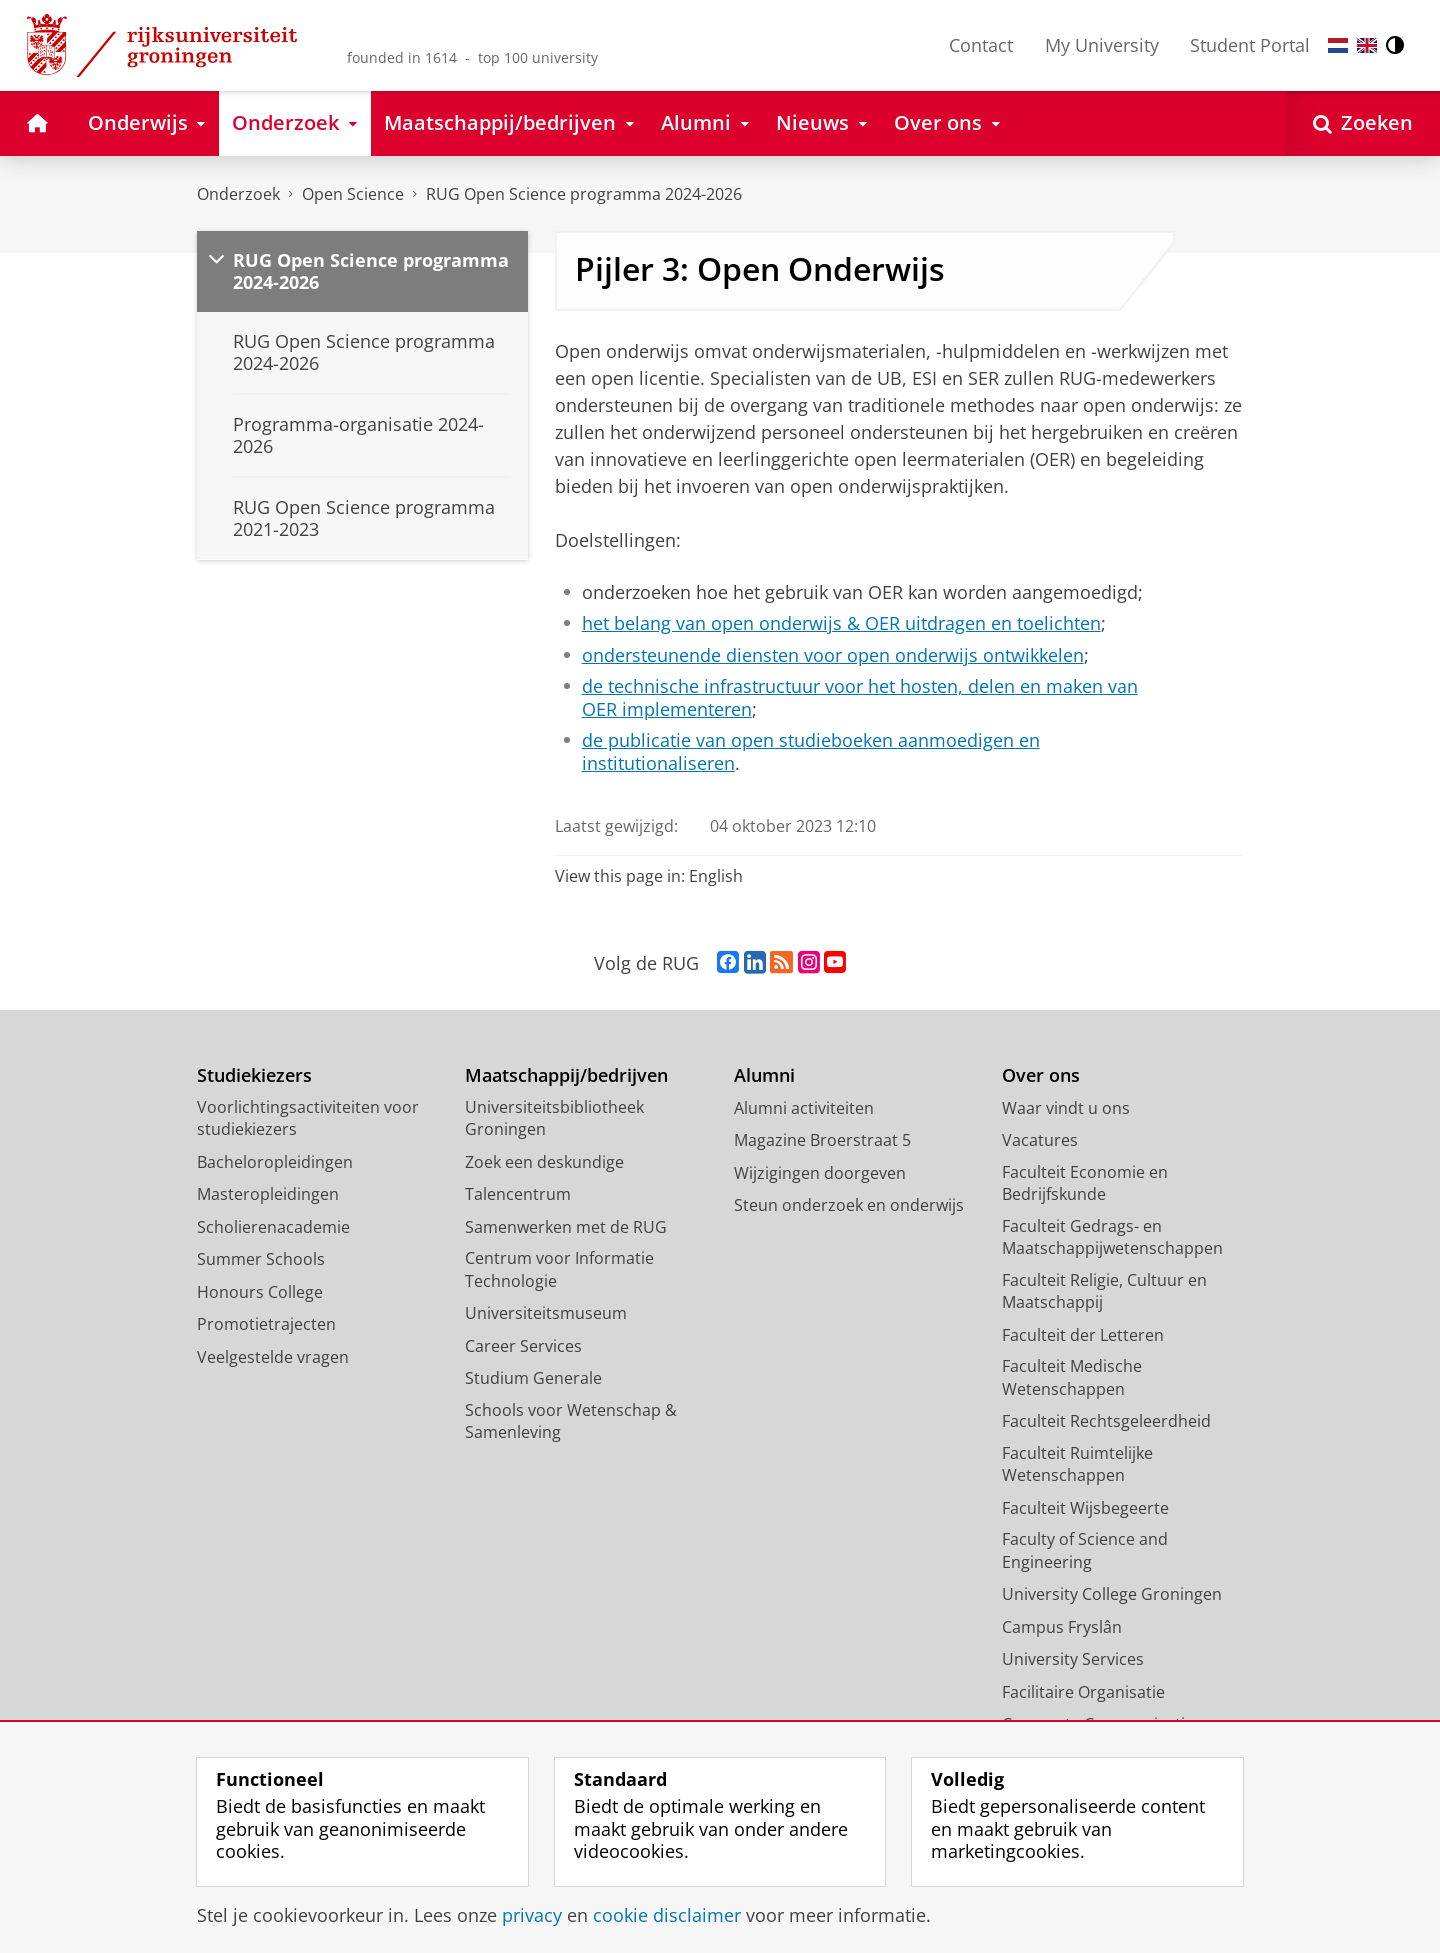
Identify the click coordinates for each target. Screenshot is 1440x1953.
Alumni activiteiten (804, 1108)
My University (1102, 45)
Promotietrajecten (266, 1324)
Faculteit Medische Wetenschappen (1072, 1377)
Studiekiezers (254, 1075)
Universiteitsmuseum (546, 1313)
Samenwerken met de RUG (566, 1227)
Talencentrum (518, 1194)
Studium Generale (533, 1378)
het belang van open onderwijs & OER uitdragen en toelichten (841, 623)
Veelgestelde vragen (273, 1357)
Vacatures (1040, 1140)
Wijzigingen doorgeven (820, 1173)
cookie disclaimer (667, 1915)
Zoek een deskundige (544, 1162)
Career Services (523, 1346)
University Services (1073, 1659)
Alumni (764, 1075)
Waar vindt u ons (1066, 1108)
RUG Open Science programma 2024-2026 (584, 194)
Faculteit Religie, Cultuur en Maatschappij (1104, 1291)
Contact (981, 45)
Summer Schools (261, 1259)
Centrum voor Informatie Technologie (559, 1269)
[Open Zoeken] (1363, 123)
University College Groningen (1112, 1594)
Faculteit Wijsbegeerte (1085, 1508)
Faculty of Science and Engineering (1085, 1550)
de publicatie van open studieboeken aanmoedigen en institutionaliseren (811, 751)
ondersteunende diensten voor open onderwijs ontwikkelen (833, 655)
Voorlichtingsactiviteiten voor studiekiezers (308, 1118)
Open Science (353, 194)
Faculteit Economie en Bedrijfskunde (1085, 1183)
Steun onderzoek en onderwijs (849, 1205)
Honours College (260, 1292)
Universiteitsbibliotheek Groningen (554, 1118)
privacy (532, 1915)
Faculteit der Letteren (1083, 1335)
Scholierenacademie (273, 1227)
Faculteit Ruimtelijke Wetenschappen (1077, 1464)
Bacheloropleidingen (275, 1162)
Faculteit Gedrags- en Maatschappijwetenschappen (1112, 1237)
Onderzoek (238, 194)
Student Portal (1250, 45)
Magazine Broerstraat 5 (822, 1140)
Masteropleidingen (268, 1194)
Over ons (1041, 1075)
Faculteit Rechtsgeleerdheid (1106, 1421)
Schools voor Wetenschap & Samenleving (571, 1421)
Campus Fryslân (1062, 1627)
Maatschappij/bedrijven (566, 1075)
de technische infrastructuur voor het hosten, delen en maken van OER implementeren (860, 697)
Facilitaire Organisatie (1083, 1692)
